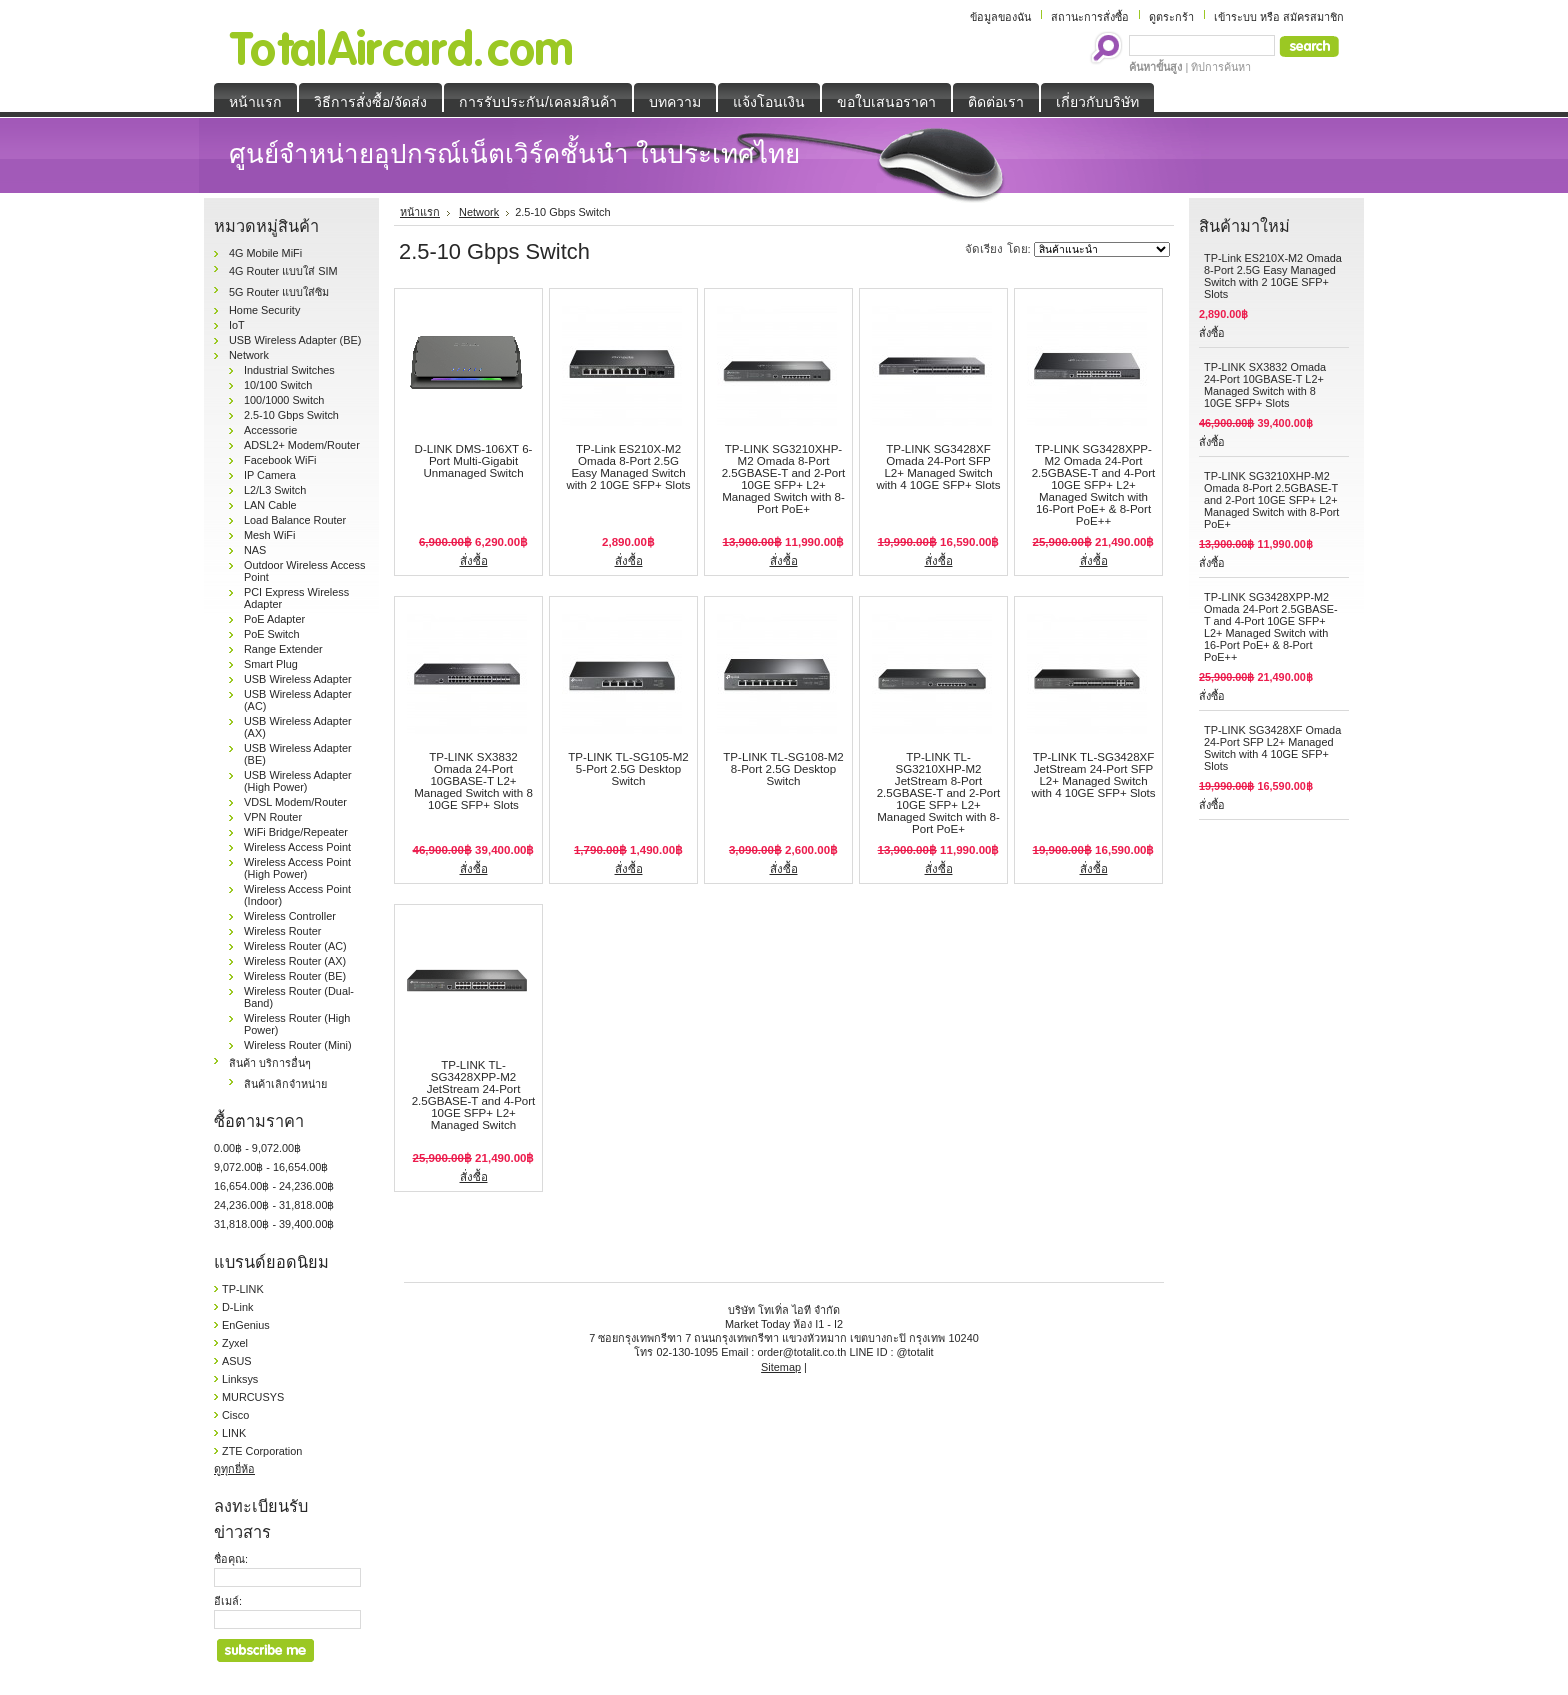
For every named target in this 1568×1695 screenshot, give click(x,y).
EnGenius (246, 1325)
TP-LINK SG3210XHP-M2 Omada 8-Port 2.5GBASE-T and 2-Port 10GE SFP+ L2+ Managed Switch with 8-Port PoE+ (784, 479)
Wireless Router (282, 931)
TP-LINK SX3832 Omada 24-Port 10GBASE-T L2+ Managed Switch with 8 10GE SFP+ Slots (473, 781)
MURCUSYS (253, 1397)
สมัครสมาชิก (1313, 17)
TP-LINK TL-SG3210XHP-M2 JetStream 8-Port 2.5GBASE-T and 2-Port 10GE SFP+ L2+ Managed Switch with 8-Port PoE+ (939, 793)
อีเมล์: (228, 1601)
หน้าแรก (420, 212)
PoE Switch (272, 634)
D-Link (237, 1307)
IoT (237, 325)
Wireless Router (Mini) (298, 1045)
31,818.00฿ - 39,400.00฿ (274, 1224)
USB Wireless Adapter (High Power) (298, 781)
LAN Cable (270, 505)
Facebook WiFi (280, 460)
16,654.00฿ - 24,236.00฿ (274, 1186)
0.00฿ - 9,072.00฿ (257, 1148)
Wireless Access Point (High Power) (297, 868)
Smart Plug (271, 664)
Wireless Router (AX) (295, 961)
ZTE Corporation (262, 1451)
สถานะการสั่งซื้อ (1090, 17)
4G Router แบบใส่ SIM (283, 271)
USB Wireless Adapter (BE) (295, 340)
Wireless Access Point (297, 847)
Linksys (240, 1379)
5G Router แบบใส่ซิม (279, 292)
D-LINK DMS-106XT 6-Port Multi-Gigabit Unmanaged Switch (474, 461)
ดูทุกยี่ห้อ (234, 1469)
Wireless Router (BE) (295, 976)
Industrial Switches (289, 370)
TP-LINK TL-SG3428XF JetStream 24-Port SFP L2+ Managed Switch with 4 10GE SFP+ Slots (1093, 775)
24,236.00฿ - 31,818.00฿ (274, 1205)
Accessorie (270, 430)
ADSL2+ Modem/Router (302, 445)
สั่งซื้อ (474, 561)
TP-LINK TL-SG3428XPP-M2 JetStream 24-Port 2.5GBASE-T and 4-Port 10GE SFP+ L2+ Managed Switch (474, 1095)
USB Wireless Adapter (298, 679)
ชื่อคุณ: (231, 1559)
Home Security (264, 310)
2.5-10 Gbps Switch (291, 415)
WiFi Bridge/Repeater (296, 832)
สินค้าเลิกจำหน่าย (285, 1084)
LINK (234, 1433)
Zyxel (235, 1343)
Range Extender (283, 649)
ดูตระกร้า (1171, 17)
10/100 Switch (278, 385)
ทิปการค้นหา (1221, 67)
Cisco (235, 1415)
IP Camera (270, 475)
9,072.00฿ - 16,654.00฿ (271, 1167)
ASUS (237, 1361)
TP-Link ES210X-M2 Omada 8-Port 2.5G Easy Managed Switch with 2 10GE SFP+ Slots (628, 467)
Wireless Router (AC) (295, 946)
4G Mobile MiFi (265, 253)
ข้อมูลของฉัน (1000, 17)
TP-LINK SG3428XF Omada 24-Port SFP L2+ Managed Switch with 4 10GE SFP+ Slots (938, 467)
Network (249, 355)
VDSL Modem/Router (295, 802)
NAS (255, 550)
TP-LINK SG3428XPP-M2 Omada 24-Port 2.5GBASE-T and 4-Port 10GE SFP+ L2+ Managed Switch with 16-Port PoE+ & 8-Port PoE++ (1094, 485)
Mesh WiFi (269, 535)
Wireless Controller (290, 916)
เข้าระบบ (1235, 17)
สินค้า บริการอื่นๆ (270, 1063)
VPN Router (273, 817)
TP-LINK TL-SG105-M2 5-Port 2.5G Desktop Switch (628, 769)
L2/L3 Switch (275, 490)
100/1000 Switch (284, 400)
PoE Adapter (274, 619)
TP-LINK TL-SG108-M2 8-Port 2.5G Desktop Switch (783, 769)
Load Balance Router (295, 520)
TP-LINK (243, 1289)
